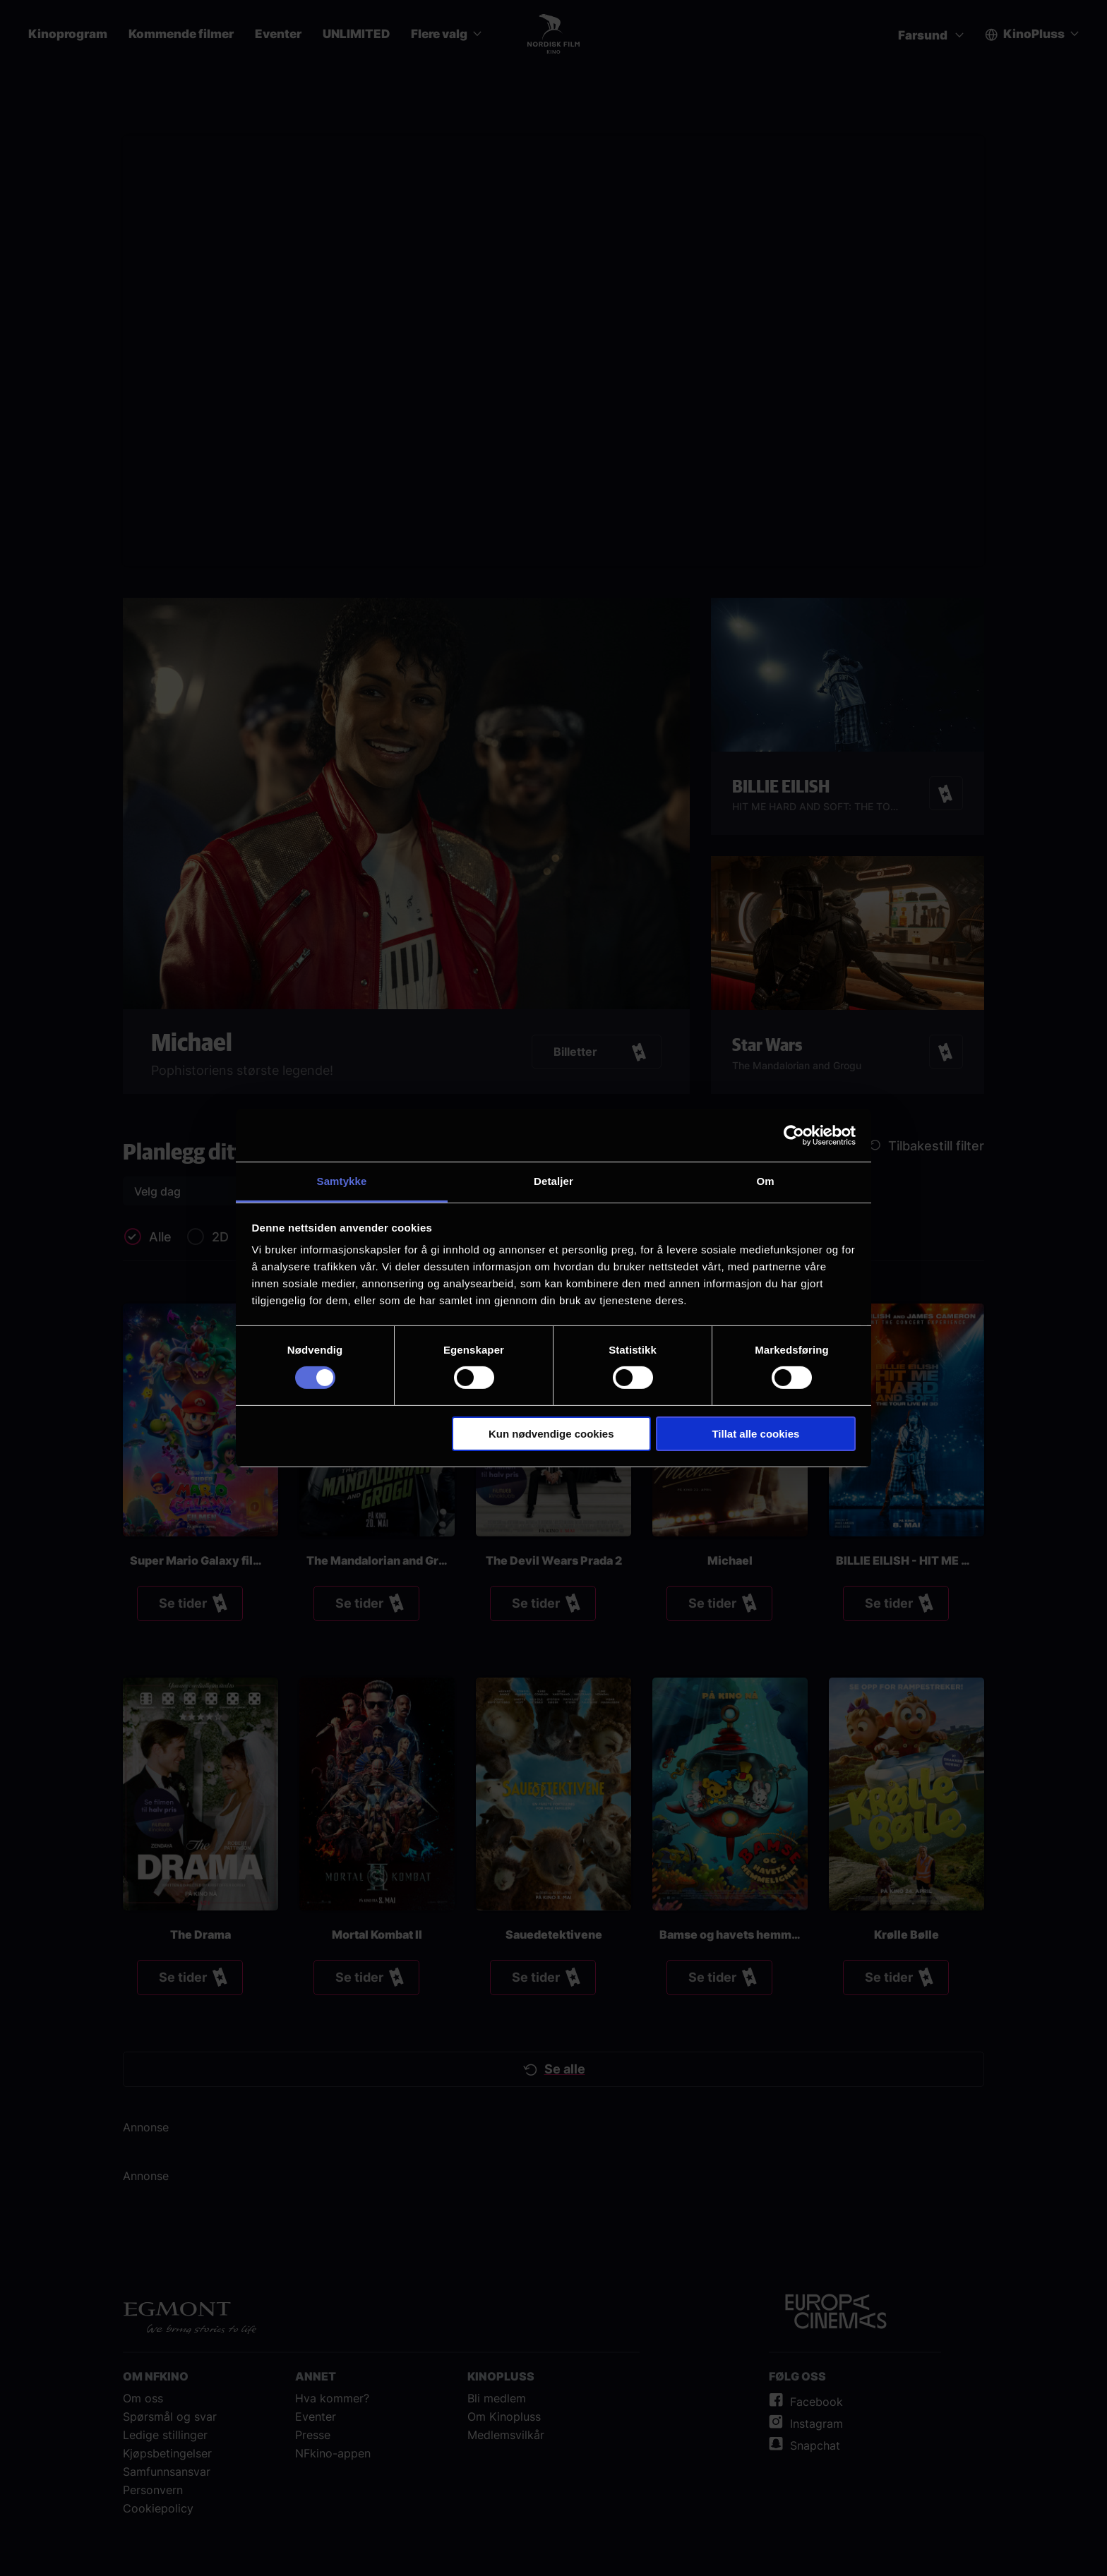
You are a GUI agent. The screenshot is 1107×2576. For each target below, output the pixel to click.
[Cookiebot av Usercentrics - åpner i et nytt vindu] (794, 1134)
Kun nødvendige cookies (551, 1434)
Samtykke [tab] (342, 1181)
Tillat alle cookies (755, 1434)
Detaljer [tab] (553, 1181)
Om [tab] (765, 1181)
